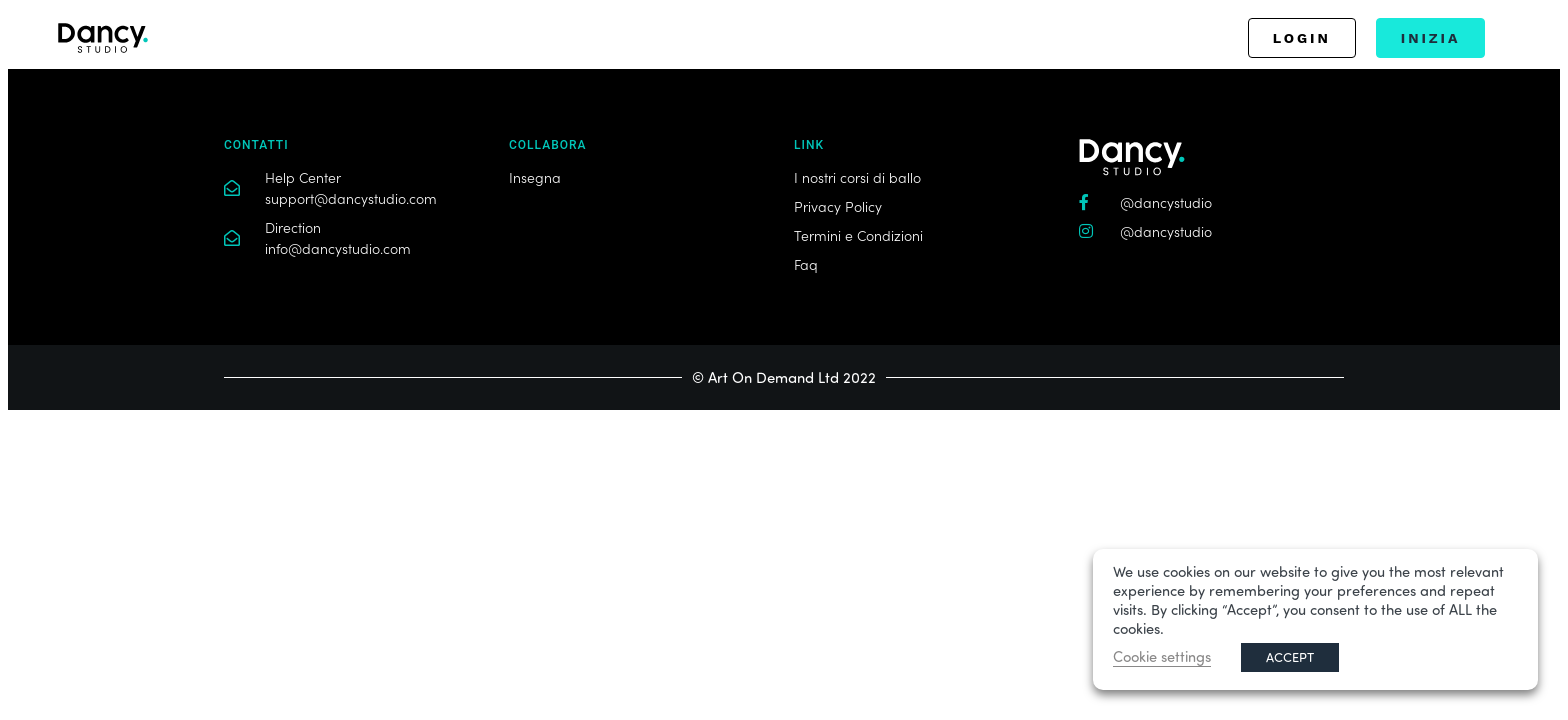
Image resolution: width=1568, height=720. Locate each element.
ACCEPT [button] (1290, 657)
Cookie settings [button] (1162, 656)
